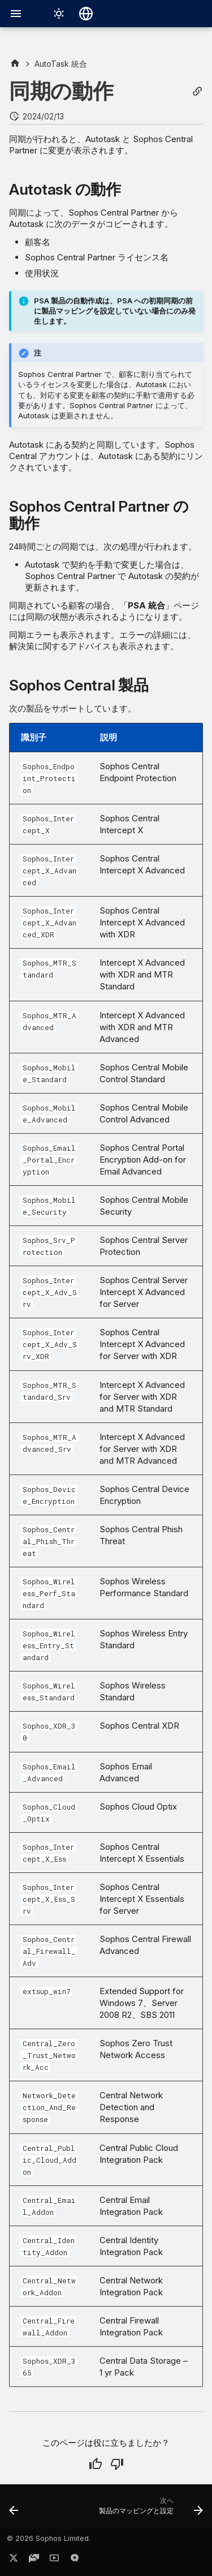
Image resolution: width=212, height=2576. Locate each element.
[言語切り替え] (86, 13)
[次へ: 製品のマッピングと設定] (149, 2510)
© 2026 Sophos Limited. (48, 2538)
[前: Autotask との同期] (14, 2510)
